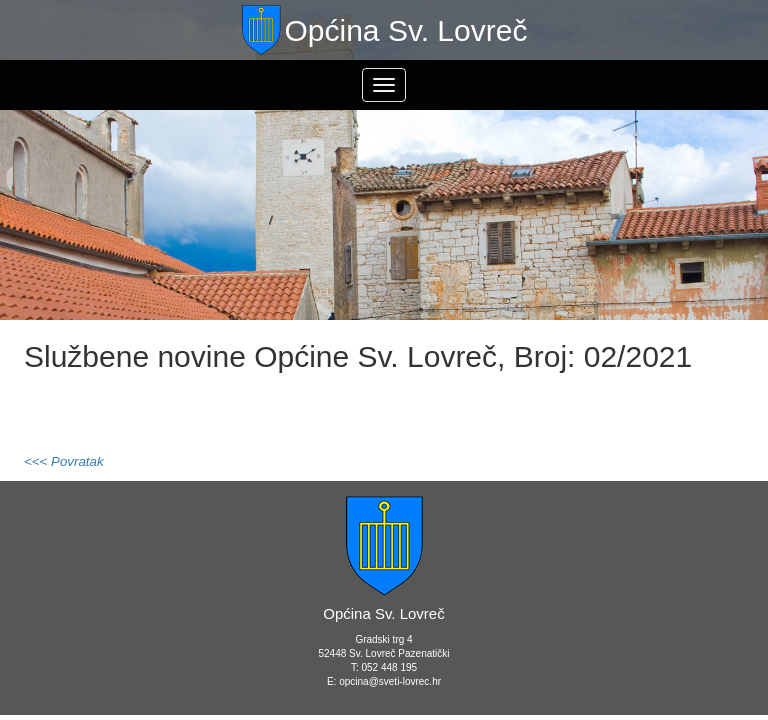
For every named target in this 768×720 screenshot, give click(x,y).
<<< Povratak (64, 461)
